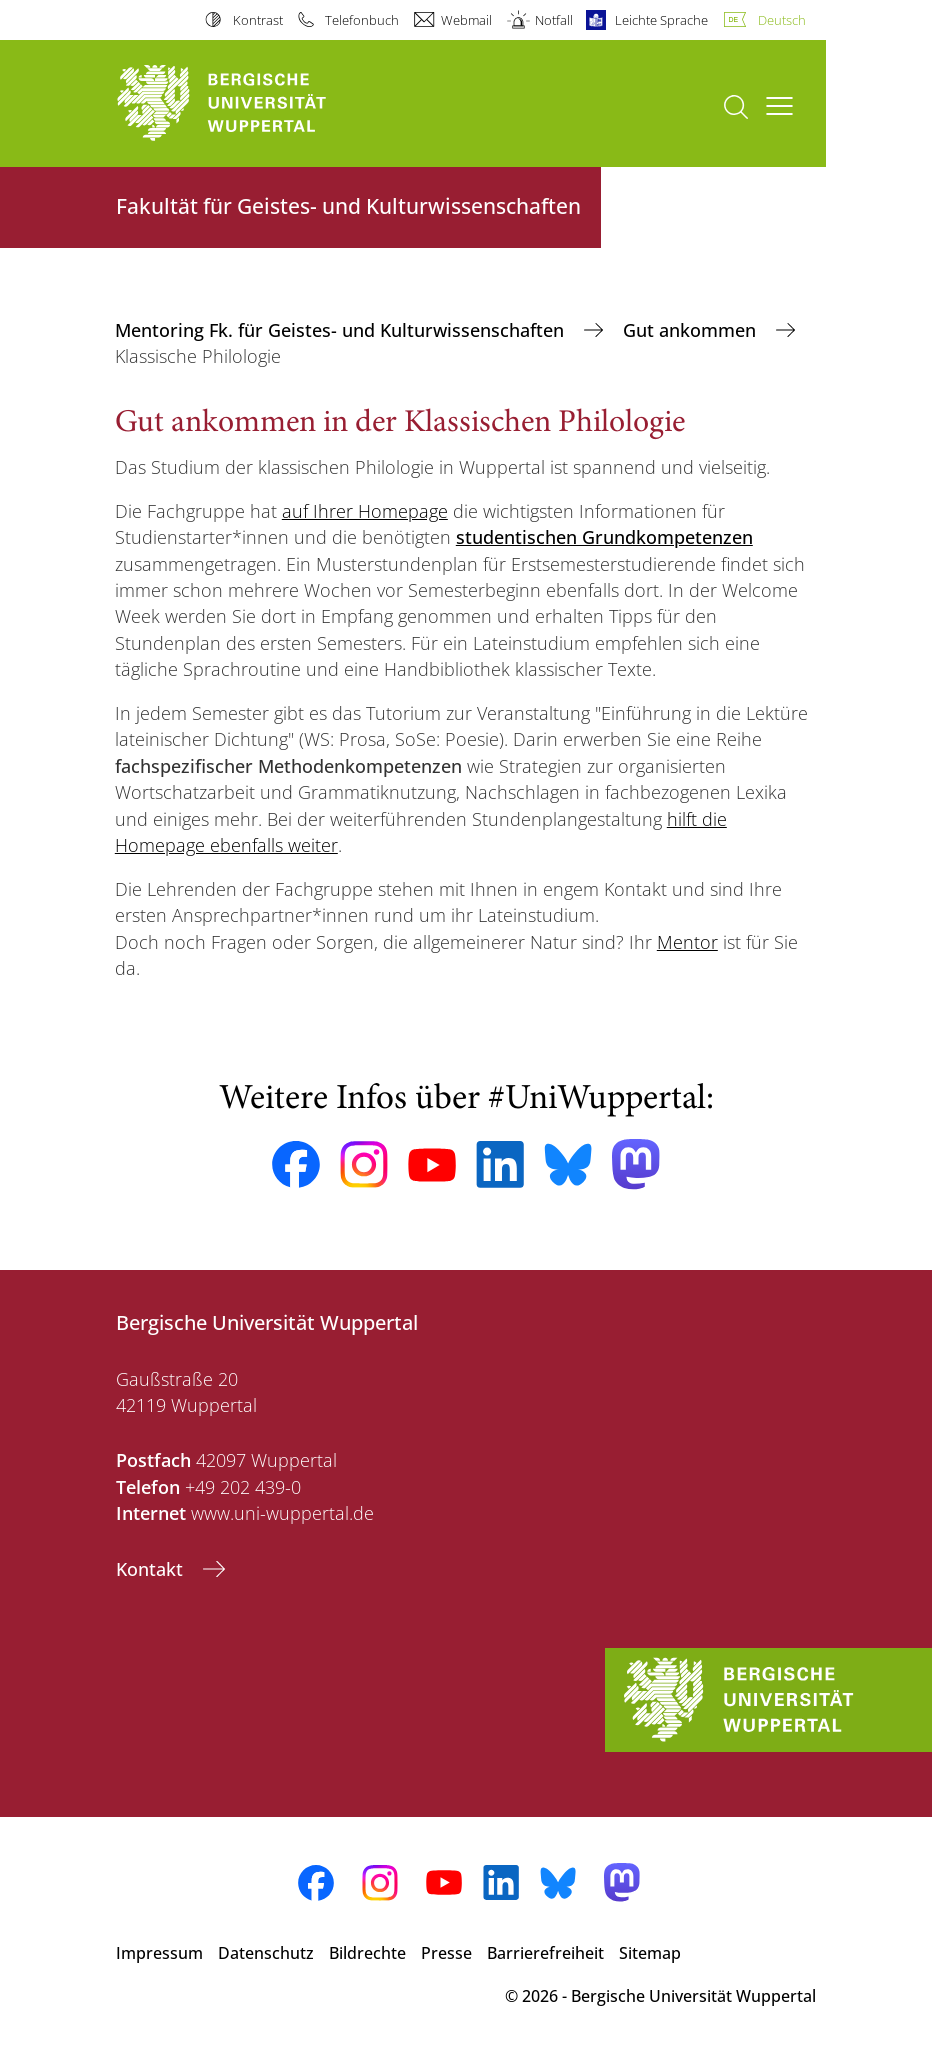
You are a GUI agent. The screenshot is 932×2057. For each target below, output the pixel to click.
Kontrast (258, 20)
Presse (446, 1953)
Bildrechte (367, 1953)
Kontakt (152, 1569)
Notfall (554, 20)
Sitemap (650, 1953)
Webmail (466, 20)
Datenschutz (266, 1953)
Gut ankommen (692, 330)
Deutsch (782, 20)
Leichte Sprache (661, 20)
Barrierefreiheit (545, 1953)
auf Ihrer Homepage (365, 511)
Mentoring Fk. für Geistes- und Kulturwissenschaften (342, 330)
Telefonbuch (362, 20)
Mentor (687, 942)
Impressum (159, 1953)
